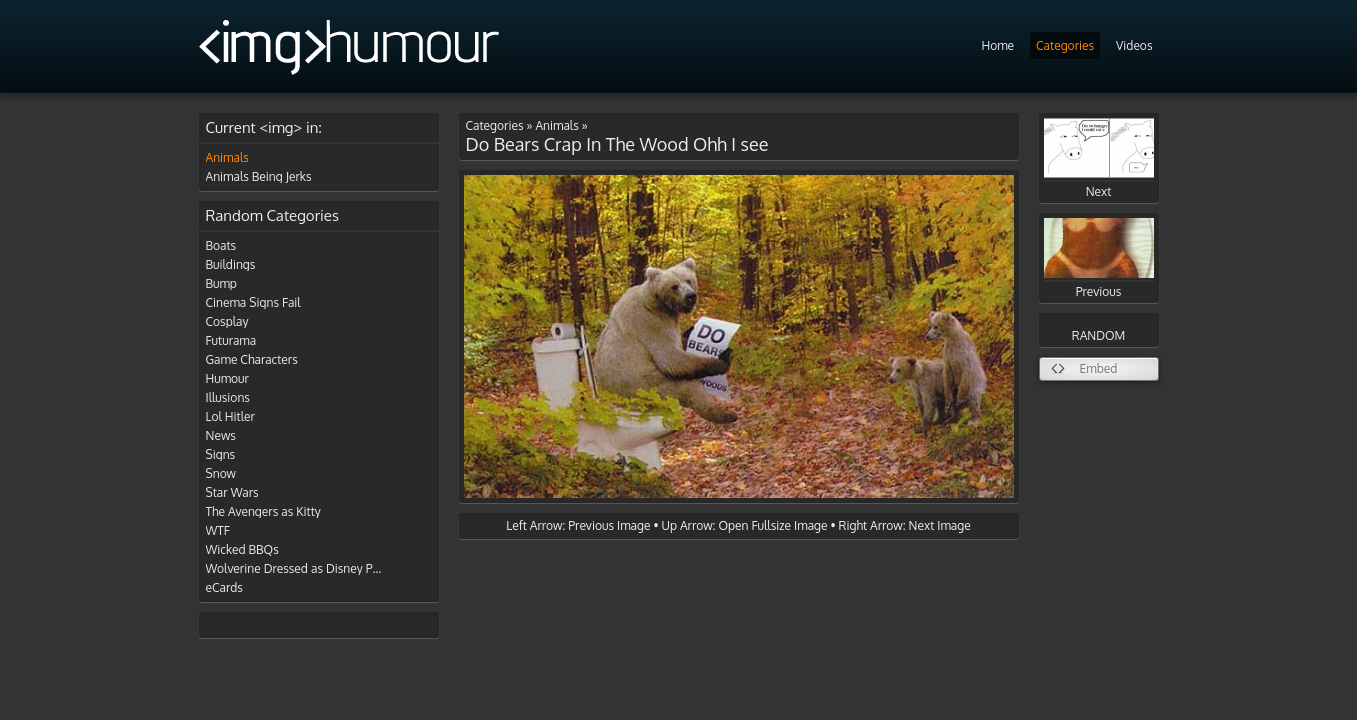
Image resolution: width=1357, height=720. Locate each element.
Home (997, 45)
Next (1099, 158)
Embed (1099, 368)
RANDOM (1098, 335)
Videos (1134, 45)
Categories (1065, 45)
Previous (1099, 258)
